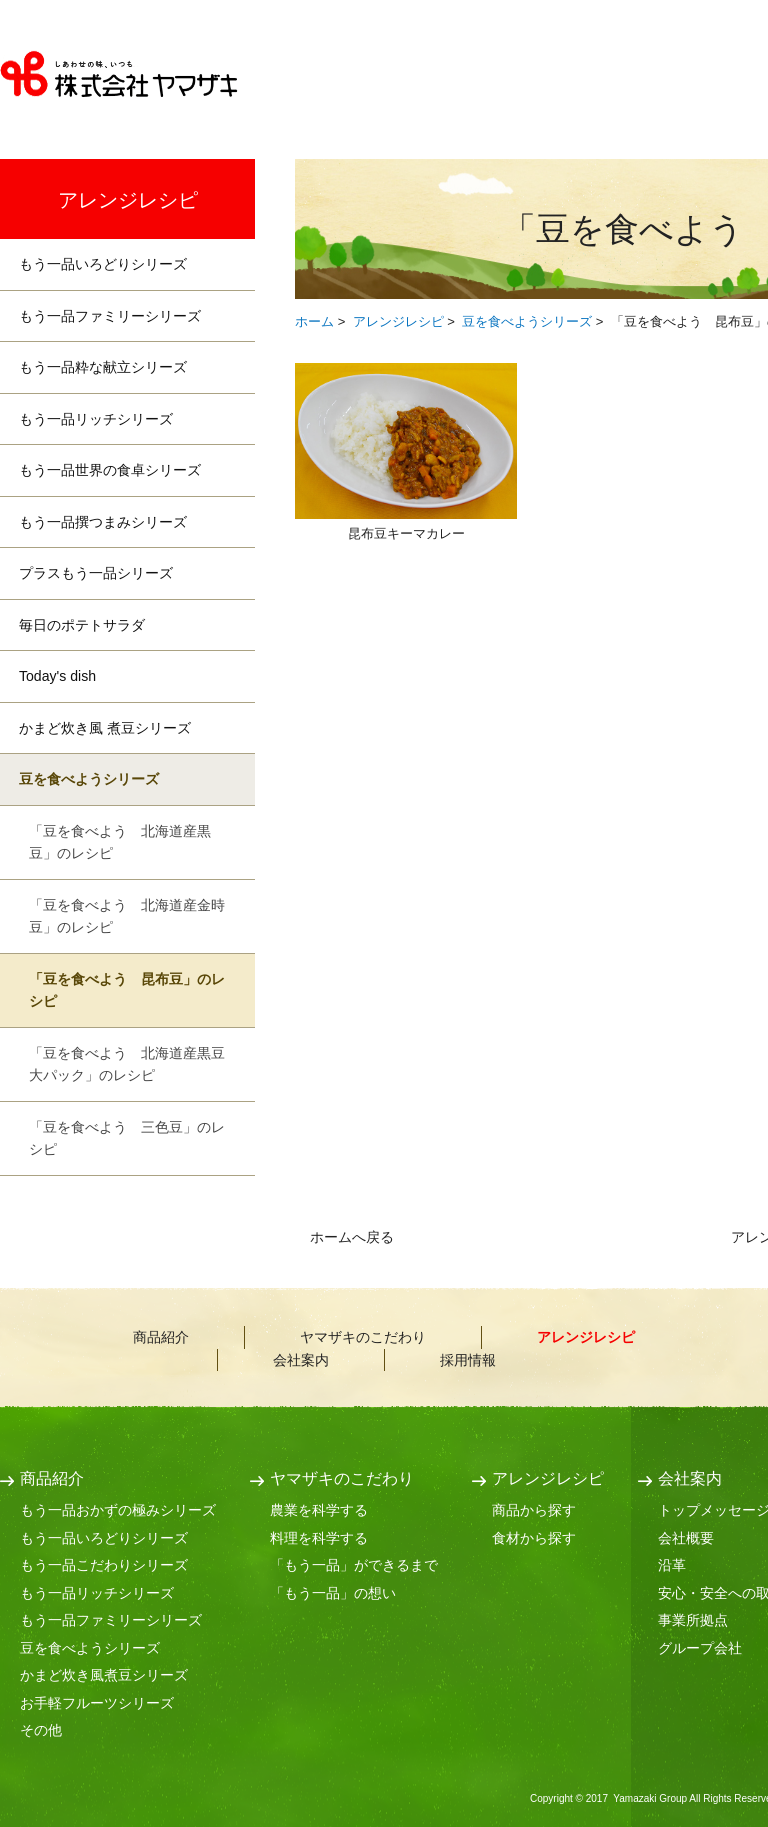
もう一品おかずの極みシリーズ (118, 1510)
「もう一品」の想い (333, 1593)
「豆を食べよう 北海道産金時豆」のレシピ (127, 916)
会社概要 (686, 1538)
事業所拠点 (693, 1620)
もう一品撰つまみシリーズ (103, 522)
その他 (41, 1730)
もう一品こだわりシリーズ (104, 1565)
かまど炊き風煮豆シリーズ (104, 1675)
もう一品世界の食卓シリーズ (110, 470)
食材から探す (534, 1538)
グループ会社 (700, 1648)
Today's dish (57, 676)
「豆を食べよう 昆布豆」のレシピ (127, 990)
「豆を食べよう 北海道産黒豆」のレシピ (120, 842)
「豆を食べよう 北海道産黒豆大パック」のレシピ (127, 1064)
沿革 (672, 1565)
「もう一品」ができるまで (354, 1565)
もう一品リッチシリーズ (96, 419)
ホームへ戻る (352, 1237)
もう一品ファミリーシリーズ (110, 316)
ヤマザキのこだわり (536, 80)
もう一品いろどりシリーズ (103, 264)
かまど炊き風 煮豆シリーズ (105, 728)
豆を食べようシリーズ (527, 321)
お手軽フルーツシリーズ (97, 1703)
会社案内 (301, 1360)
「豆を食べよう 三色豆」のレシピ (127, 1138)
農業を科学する (319, 1510)
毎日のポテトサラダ (82, 625)
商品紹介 (378, 80)
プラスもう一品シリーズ (96, 573)
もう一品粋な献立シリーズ (103, 367)
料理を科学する (319, 1538)
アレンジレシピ (398, 321)
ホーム (314, 321)
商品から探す (534, 1510)
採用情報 (468, 1360)
